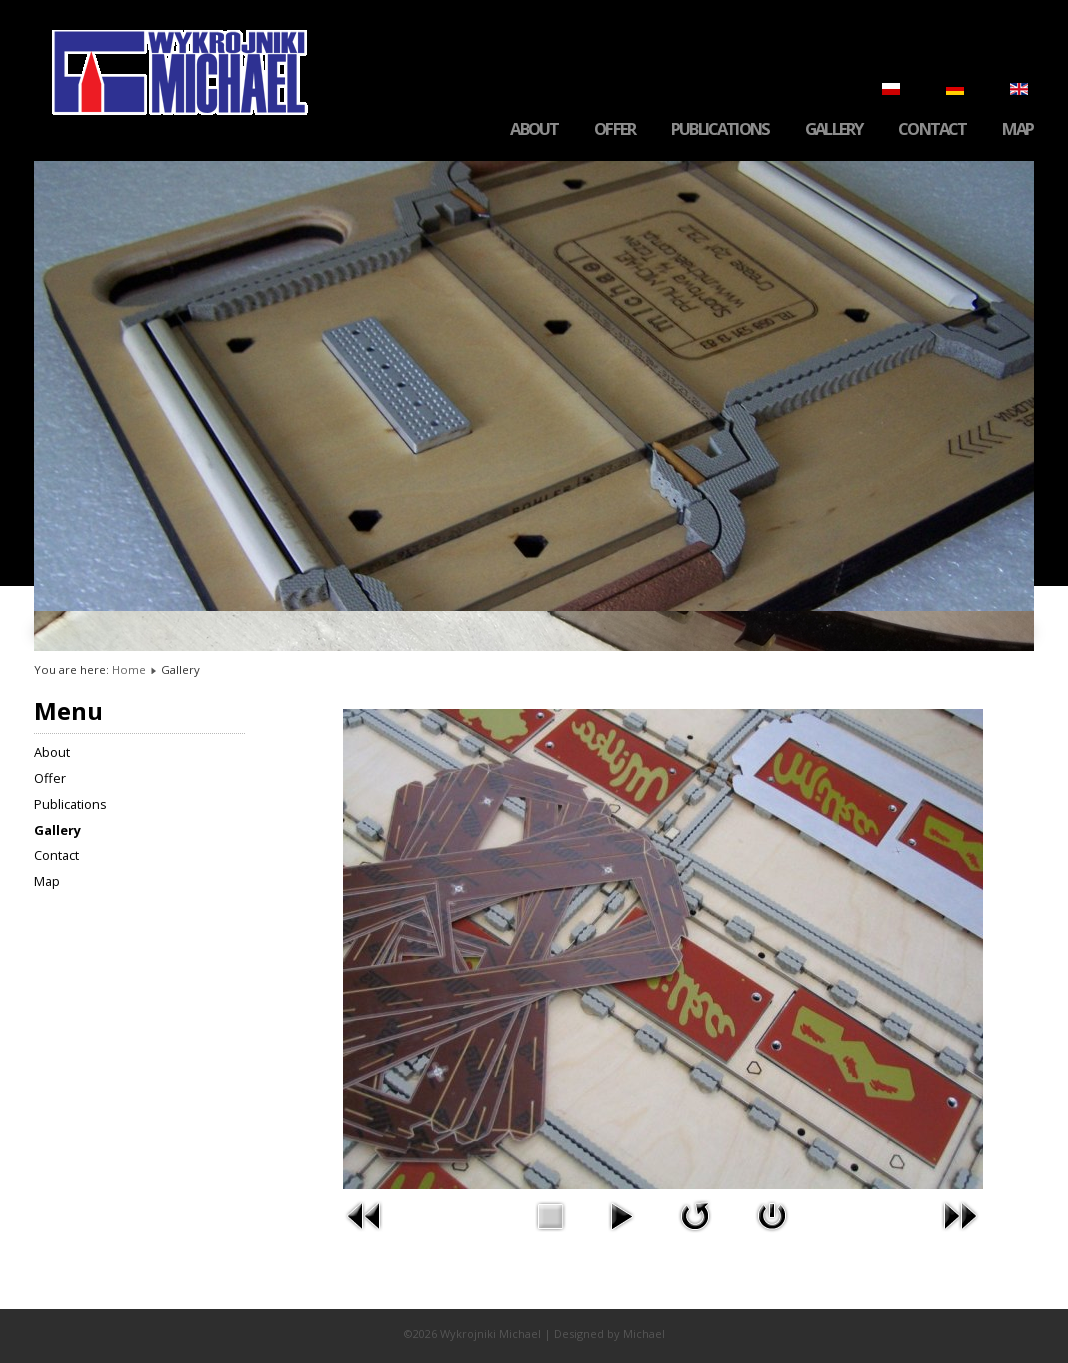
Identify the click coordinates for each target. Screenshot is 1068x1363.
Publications (720, 129)
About (534, 129)
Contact (932, 129)
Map (1017, 129)
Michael (644, 1333)
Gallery (833, 129)
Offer (614, 129)
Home (129, 669)
